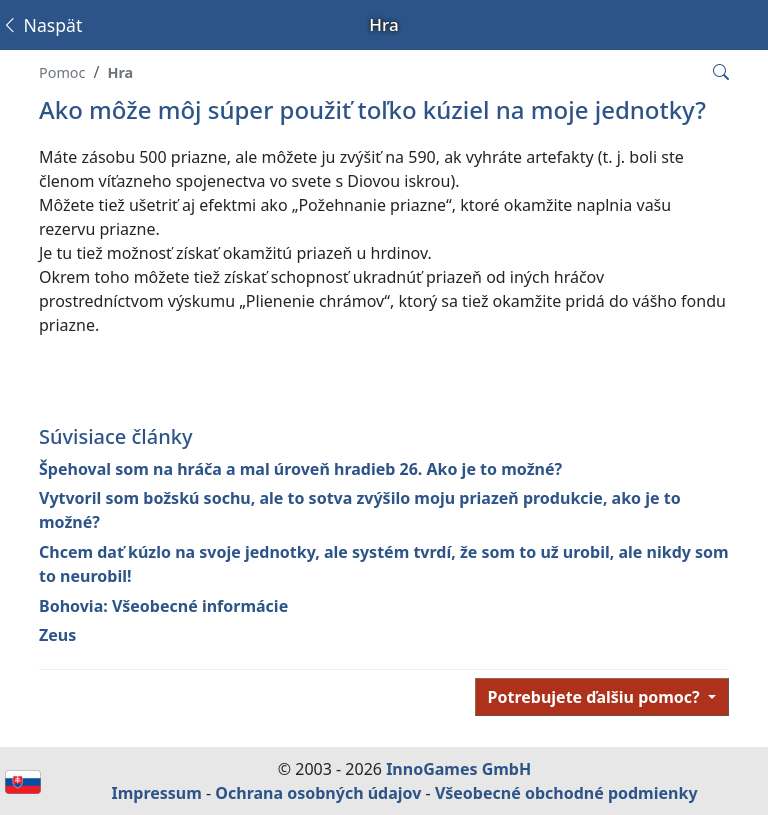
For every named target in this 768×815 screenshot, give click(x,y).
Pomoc (62, 72)
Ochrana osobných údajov (318, 793)
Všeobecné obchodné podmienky (566, 793)
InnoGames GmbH (458, 769)
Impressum (156, 793)
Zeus (57, 635)
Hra (120, 72)
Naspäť (41, 25)
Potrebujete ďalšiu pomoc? (596, 697)
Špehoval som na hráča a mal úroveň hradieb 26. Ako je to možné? (300, 469)
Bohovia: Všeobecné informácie (163, 606)
